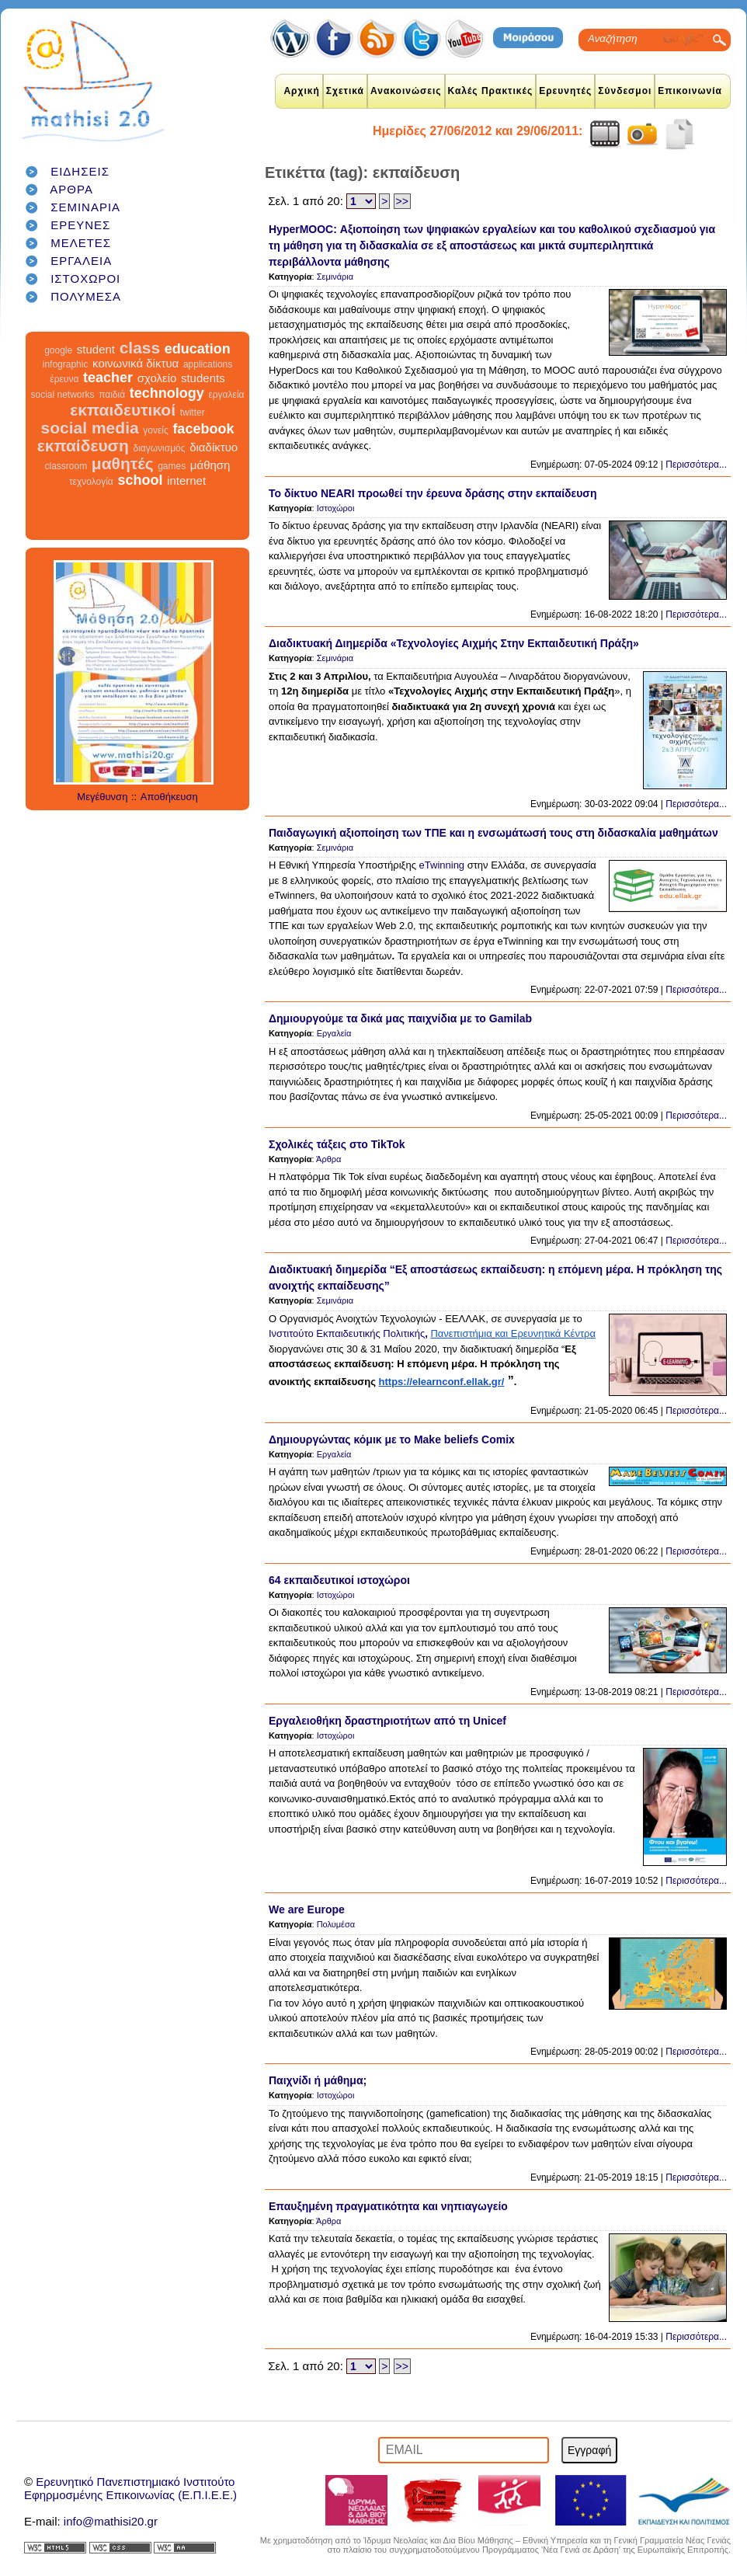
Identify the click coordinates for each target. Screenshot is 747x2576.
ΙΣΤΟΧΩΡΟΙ (85, 278)
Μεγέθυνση (102, 796)
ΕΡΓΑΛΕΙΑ (81, 260)
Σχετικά (345, 90)
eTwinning (442, 865)
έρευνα (64, 379)
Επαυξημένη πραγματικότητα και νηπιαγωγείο (388, 2206)
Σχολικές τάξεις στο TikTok (337, 1144)
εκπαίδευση (83, 445)
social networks (63, 394)
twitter (192, 412)
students (203, 378)
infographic (66, 364)
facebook (203, 429)
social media (90, 427)
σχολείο (157, 378)
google (58, 350)
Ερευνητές (565, 90)
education (198, 349)
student (96, 349)
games (172, 466)
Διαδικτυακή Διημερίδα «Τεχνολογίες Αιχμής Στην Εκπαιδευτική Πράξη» (454, 643)
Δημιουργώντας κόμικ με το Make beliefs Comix (392, 1439)
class (140, 347)
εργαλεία (226, 394)
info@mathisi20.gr (111, 2521)
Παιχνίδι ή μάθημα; (318, 2080)
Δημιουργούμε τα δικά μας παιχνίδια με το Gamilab (400, 1018)
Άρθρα (328, 1159)
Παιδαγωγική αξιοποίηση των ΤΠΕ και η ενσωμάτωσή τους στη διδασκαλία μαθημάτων (493, 833)
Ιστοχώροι (336, 508)
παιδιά (112, 394)
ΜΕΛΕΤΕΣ (80, 242)
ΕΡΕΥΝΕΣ (80, 224)
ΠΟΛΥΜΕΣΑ (85, 296)
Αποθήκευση (169, 796)
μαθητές (123, 463)
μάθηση (210, 465)
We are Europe (307, 1909)
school (139, 480)
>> (402, 201)
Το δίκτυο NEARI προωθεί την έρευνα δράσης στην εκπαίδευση (433, 493)
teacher (108, 378)
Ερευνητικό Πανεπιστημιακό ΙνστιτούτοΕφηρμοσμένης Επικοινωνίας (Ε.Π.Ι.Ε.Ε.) (130, 2488)
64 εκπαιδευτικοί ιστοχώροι (339, 1580)
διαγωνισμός (159, 448)
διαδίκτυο (213, 447)
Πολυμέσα (336, 1924)
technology (167, 393)
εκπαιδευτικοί (122, 410)
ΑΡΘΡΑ (71, 189)
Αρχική (301, 90)
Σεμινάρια (335, 276)
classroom (66, 466)
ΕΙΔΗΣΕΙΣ (79, 171)
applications (207, 364)
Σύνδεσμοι (624, 90)
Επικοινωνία (690, 90)
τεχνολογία (91, 481)
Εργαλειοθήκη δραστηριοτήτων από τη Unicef (387, 1720)
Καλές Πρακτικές (490, 90)
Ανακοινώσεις (406, 90)
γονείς (155, 430)
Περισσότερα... (696, 464)
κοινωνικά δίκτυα (135, 363)
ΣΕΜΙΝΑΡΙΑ (85, 207)
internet (186, 480)
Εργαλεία (334, 1033)
